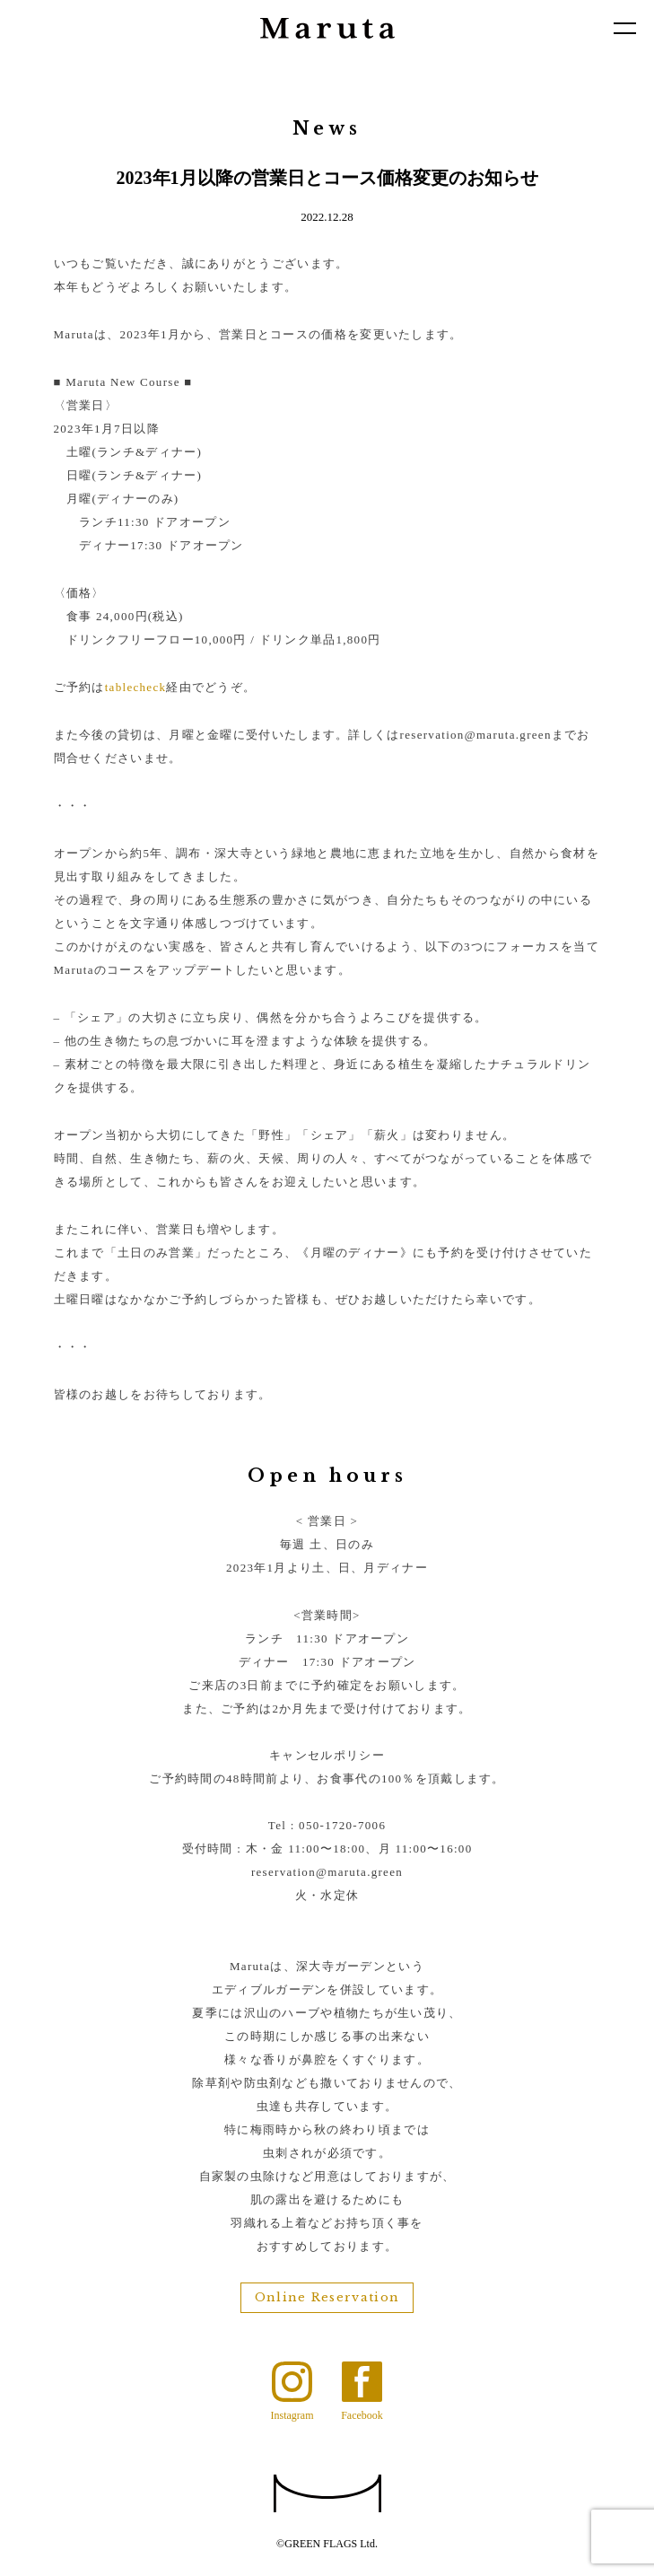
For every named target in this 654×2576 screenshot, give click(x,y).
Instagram (292, 2415)
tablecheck (136, 687)
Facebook (362, 2415)
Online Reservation (327, 2297)
